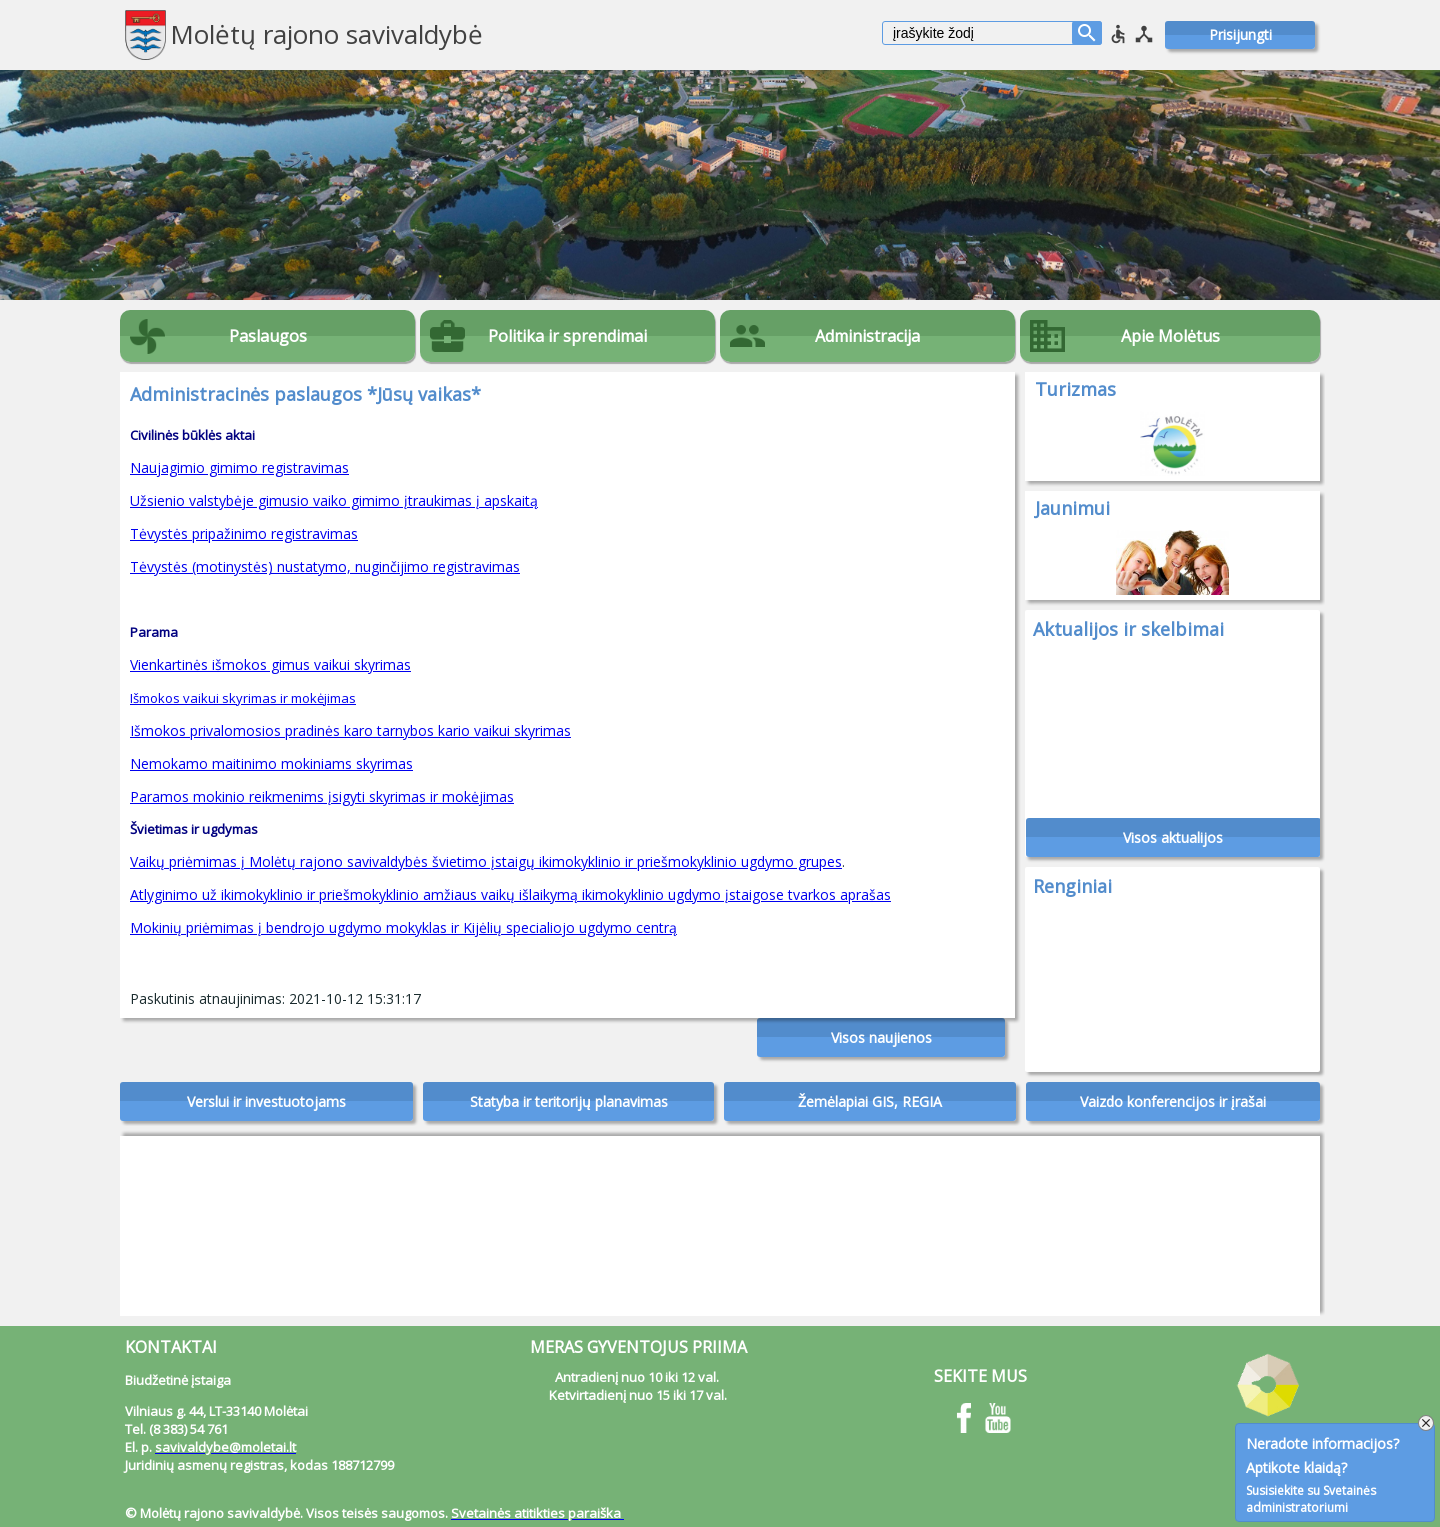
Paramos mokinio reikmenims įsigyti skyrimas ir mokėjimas (322, 796)
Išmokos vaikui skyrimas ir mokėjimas (243, 698)
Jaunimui (1072, 508)
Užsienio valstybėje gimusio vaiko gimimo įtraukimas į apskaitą (334, 500)
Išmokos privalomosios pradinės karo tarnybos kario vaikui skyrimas (350, 730)
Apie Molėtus (1170, 336)
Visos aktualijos (1173, 837)
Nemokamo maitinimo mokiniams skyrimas (271, 763)
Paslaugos (268, 336)
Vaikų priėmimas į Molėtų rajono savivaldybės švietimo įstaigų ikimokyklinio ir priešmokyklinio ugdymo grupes (486, 861)
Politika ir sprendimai (567, 336)
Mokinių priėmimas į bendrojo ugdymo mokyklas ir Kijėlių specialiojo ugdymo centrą (403, 927)
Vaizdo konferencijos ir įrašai (1173, 1101)
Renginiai (1072, 886)
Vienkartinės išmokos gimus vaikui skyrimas (270, 664)
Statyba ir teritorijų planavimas (569, 1101)
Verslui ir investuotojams (266, 1101)
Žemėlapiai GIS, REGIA (870, 1101)
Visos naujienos (881, 1037)
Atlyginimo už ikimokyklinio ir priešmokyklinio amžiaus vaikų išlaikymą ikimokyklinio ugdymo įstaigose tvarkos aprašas (510, 894)
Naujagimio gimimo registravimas (239, 467)
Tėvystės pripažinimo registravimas (244, 533)
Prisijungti (1240, 34)
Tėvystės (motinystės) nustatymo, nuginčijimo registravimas (325, 566)
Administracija (867, 336)
